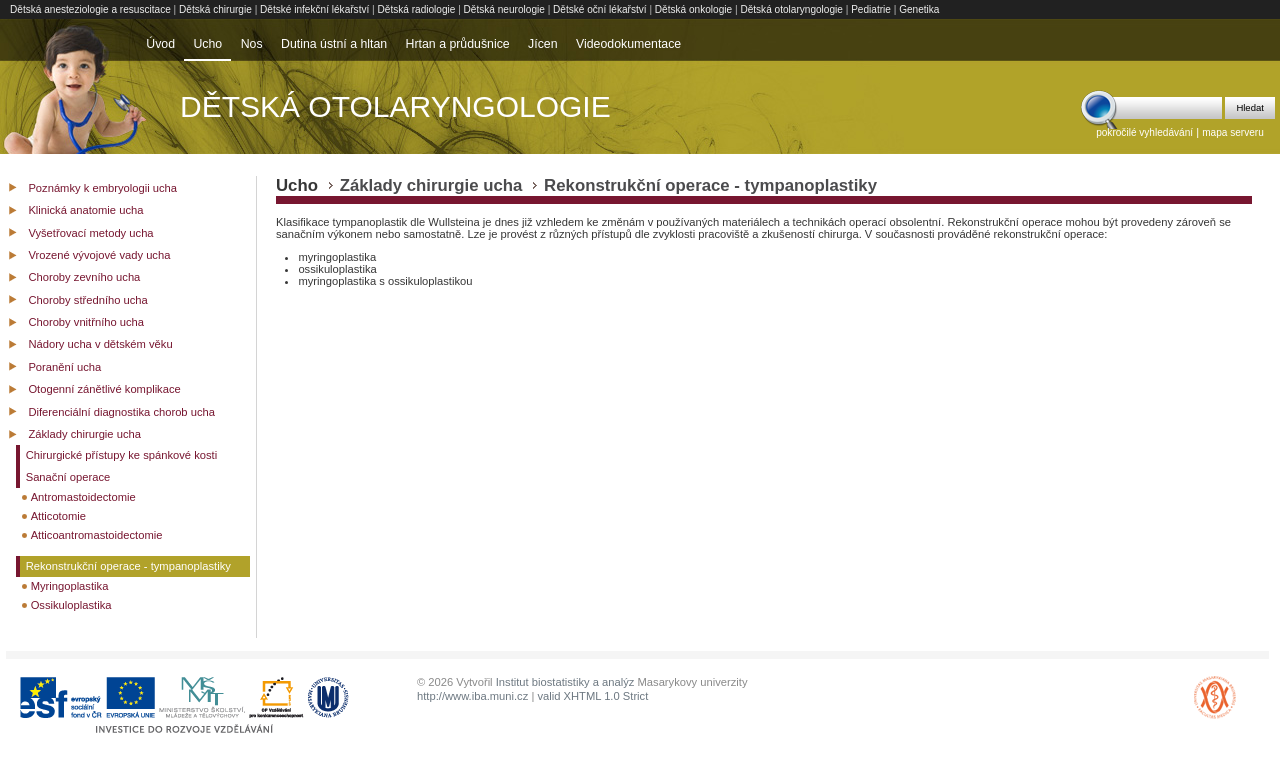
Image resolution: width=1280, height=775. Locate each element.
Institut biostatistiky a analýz (565, 682)
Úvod (160, 44)
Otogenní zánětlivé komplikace (104, 389)
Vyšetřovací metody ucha (90, 233)
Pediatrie (871, 9)
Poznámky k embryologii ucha (102, 188)
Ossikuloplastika (71, 605)
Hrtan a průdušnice (458, 44)
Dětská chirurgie (215, 9)
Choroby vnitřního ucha (86, 322)
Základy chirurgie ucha (84, 434)
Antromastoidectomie (83, 497)
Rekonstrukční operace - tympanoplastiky (128, 566)
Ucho (207, 44)
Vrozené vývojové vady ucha (99, 255)
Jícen (542, 44)
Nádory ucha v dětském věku (100, 344)
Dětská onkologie (693, 9)
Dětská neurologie (504, 9)
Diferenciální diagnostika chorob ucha (121, 412)
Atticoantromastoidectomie (97, 535)
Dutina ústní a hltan (334, 44)
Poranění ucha (64, 367)
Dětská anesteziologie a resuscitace (90, 9)
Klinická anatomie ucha (85, 210)
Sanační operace (68, 477)
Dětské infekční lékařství (314, 9)
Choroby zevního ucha (84, 277)
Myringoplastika (70, 586)
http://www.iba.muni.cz (472, 696)
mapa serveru (1233, 132)
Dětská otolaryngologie (791, 9)
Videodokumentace (628, 44)
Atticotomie (58, 516)
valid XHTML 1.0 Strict (592, 696)
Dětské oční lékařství (600, 9)
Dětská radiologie (417, 9)
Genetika (919, 9)
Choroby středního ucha (87, 300)
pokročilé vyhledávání (1144, 132)
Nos (252, 44)
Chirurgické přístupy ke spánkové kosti (122, 455)
